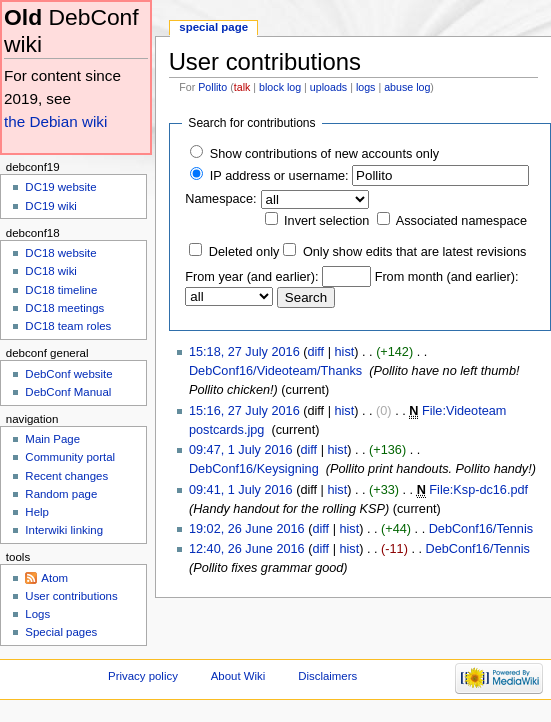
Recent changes (66, 476)
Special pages (61, 632)
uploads (328, 87)
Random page (61, 494)
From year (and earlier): (251, 277)
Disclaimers (327, 676)
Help (37, 512)
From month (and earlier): (447, 277)
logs (366, 87)
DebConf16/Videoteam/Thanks (275, 371)
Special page (213, 27)
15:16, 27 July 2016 (244, 411)
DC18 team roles (68, 326)
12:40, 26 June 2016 (247, 549)
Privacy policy (143, 676)
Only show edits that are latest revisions (415, 252)
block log (280, 87)
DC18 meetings (64, 308)
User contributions (71, 596)
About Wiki (238, 676)
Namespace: (220, 199)
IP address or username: (279, 176)
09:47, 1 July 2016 (241, 450)
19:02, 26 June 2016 (247, 529)
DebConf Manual (68, 392)
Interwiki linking (64, 530)
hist (345, 352)
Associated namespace (461, 221)
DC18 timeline (61, 290)
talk (242, 87)
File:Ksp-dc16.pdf (478, 490)
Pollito (212, 87)
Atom (54, 578)
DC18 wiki (51, 271)
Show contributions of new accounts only (324, 154)
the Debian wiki (55, 121)
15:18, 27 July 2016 (244, 352)
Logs (37, 614)
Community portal (70, 457)
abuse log (407, 87)
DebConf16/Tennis (481, 529)
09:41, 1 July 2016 (241, 490)
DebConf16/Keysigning (254, 469)
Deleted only (244, 252)
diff (315, 352)
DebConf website (68, 374)
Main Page (52, 439)
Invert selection (326, 221)
